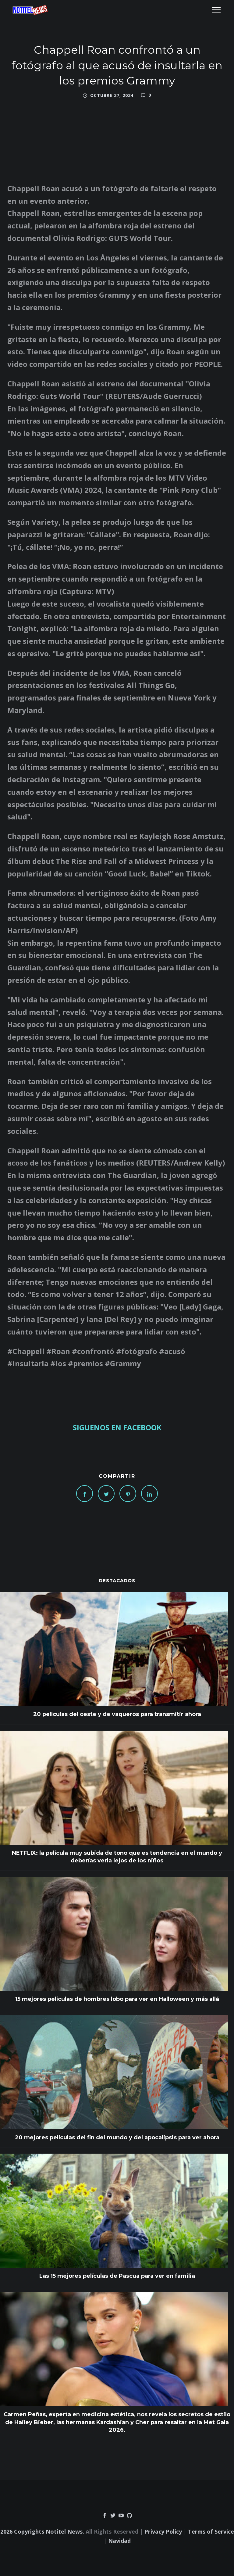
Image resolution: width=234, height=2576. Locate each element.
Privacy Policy (163, 2531)
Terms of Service (211, 2531)
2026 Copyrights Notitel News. (42, 2531)
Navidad (119, 2540)
